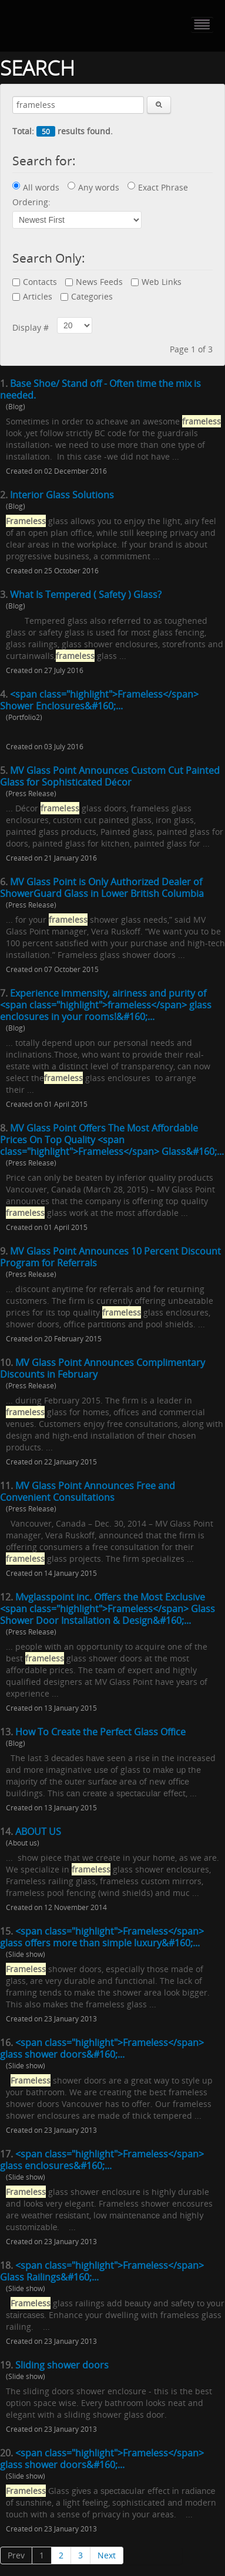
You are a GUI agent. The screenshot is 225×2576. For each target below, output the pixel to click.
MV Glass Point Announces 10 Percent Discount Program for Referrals (110, 1257)
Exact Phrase (157, 187)
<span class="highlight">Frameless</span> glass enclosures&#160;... (102, 2159)
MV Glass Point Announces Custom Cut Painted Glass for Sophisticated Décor (110, 776)
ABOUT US (38, 1831)
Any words (93, 187)
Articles (32, 296)
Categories (87, 296)
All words (35, 187)
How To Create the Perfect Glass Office (100, 1731)
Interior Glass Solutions (62, 494)
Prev (16, 2555)
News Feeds (94, 281)
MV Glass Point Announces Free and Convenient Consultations (87, 1491)
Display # (30, 327)
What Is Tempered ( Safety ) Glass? (86, 594)
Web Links (156, 281)
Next (107, 2555)
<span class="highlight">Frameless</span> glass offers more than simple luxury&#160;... (102, 1937)
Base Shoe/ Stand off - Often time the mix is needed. (100, 389)
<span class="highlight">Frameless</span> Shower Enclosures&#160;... (99, 700)
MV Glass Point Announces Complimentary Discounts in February (102, 1368)
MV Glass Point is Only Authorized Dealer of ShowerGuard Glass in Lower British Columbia (102, 887)
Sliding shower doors (62, 2364)
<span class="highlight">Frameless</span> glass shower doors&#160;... (102, 2048)
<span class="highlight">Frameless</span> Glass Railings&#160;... (102, 2271)
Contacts (34, 281)
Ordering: (31, 202)
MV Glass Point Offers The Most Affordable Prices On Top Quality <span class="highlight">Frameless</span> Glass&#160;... (112, 1140)
